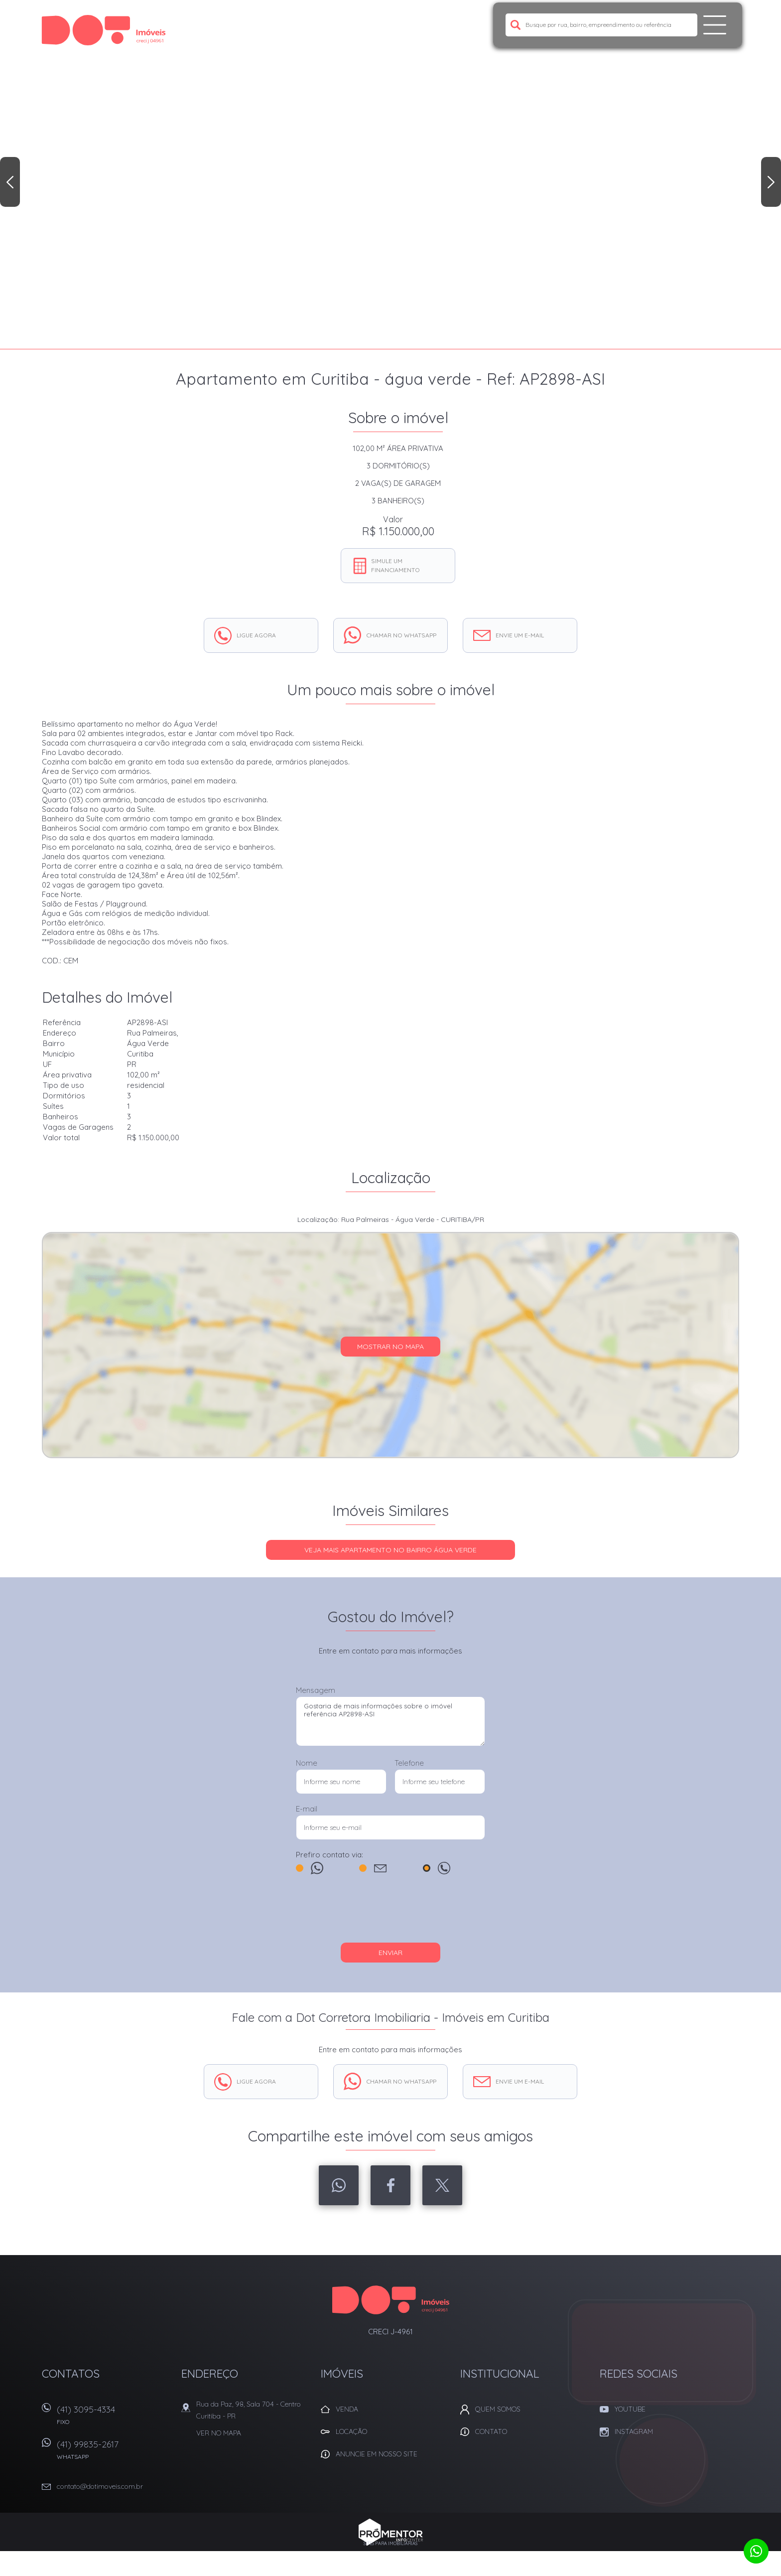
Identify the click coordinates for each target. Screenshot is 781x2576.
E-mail (306, 1809)
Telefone (409, 1763)
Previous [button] (10, 182)
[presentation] (390, 1913)
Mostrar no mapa (390, 1346)
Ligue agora (256, 635)
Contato (491, 2431)
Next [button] (771, 182)
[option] (390, 174)
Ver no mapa (218, 2432)
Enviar (390, 1952)
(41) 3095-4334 (114, 2418)
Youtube (630, 2409)
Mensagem (315, 1690)
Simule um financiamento (395, 565)
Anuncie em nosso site (376, 2453)
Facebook (390, 2185)
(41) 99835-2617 (114, 2453)
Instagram (634, 2431)
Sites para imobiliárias (390, 2543)
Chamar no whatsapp (401, 635)
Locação (351, 2431)
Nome (306, 1763)
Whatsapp (339, 2185)
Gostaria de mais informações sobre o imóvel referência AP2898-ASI (390, 1721)
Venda (347, 2409)
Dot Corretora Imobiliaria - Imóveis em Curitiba (390, 2300)
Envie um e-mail (520, 635)
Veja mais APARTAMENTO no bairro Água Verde (390, 1549)
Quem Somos (498, 2409)
